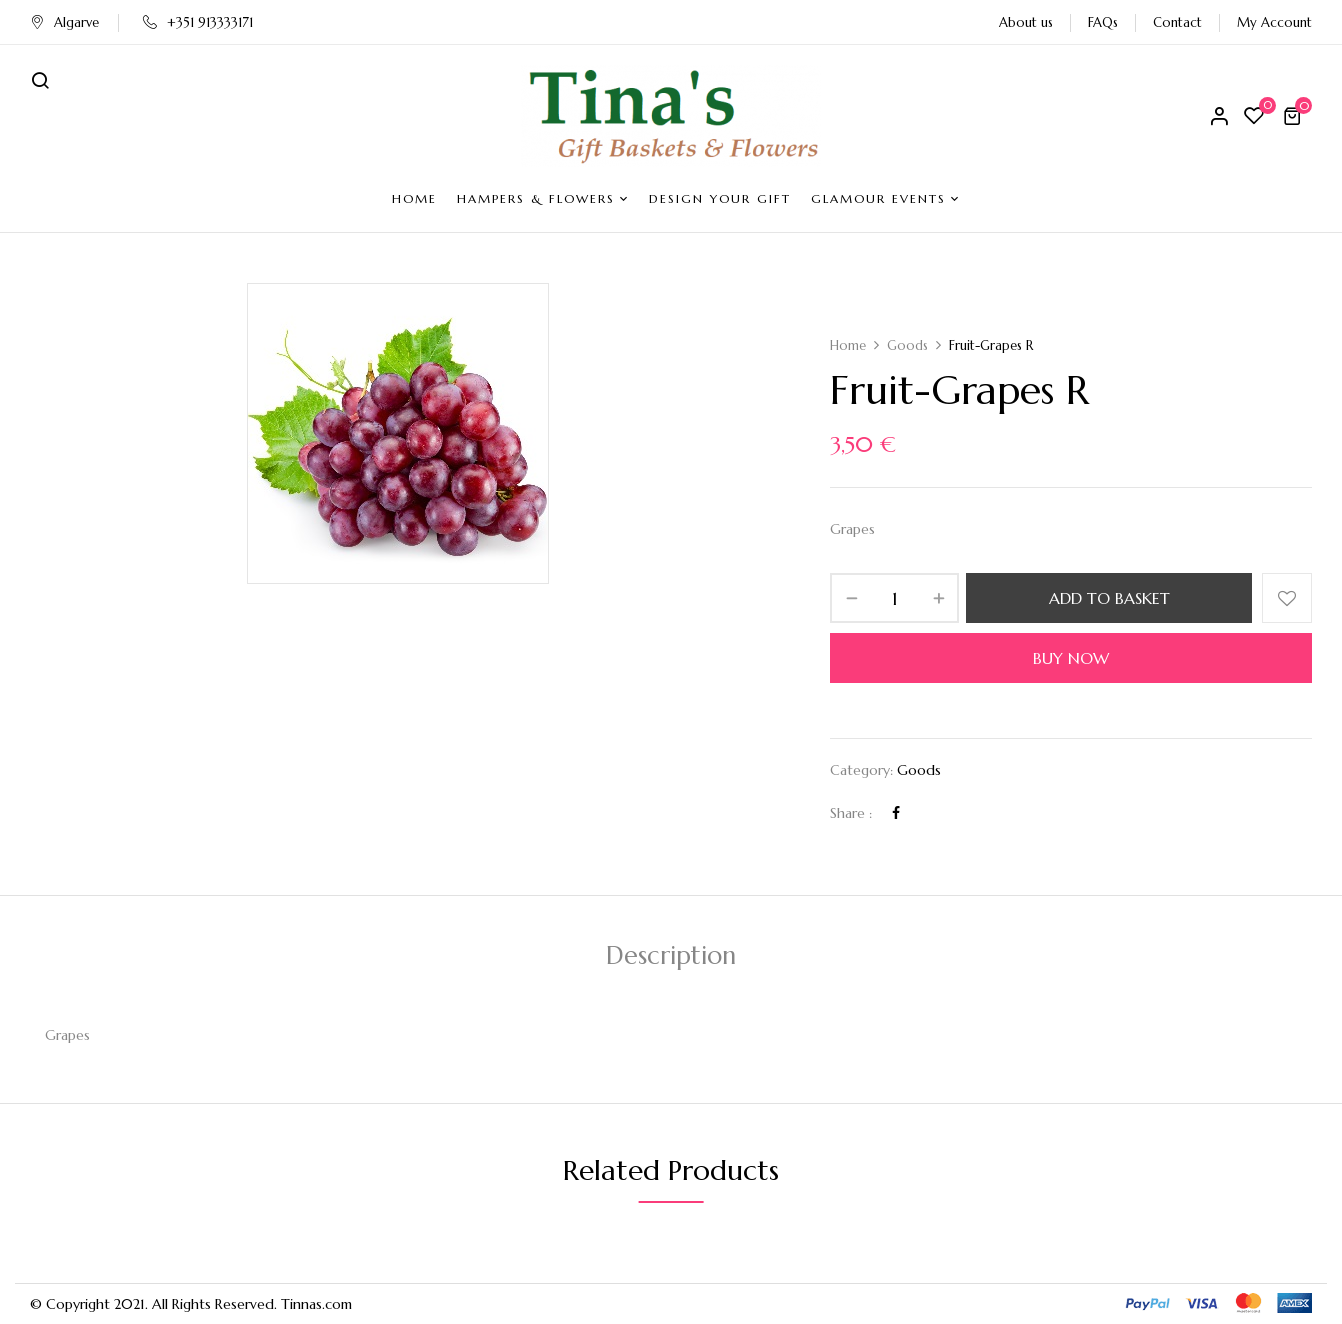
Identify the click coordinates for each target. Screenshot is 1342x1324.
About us (1026, 22)
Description (671, 955)
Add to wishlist (1287, 598)
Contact (1177, 22)
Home (848, 345)
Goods (907, 345)
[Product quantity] (894, 598)
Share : (851, 813)
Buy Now (1071, 658)
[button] (1295, 116)
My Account (1274, 22)
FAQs (1103, 22)
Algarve (64, 22)
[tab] (671, 958)
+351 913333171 (198, 22)
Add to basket (1109, 598)
